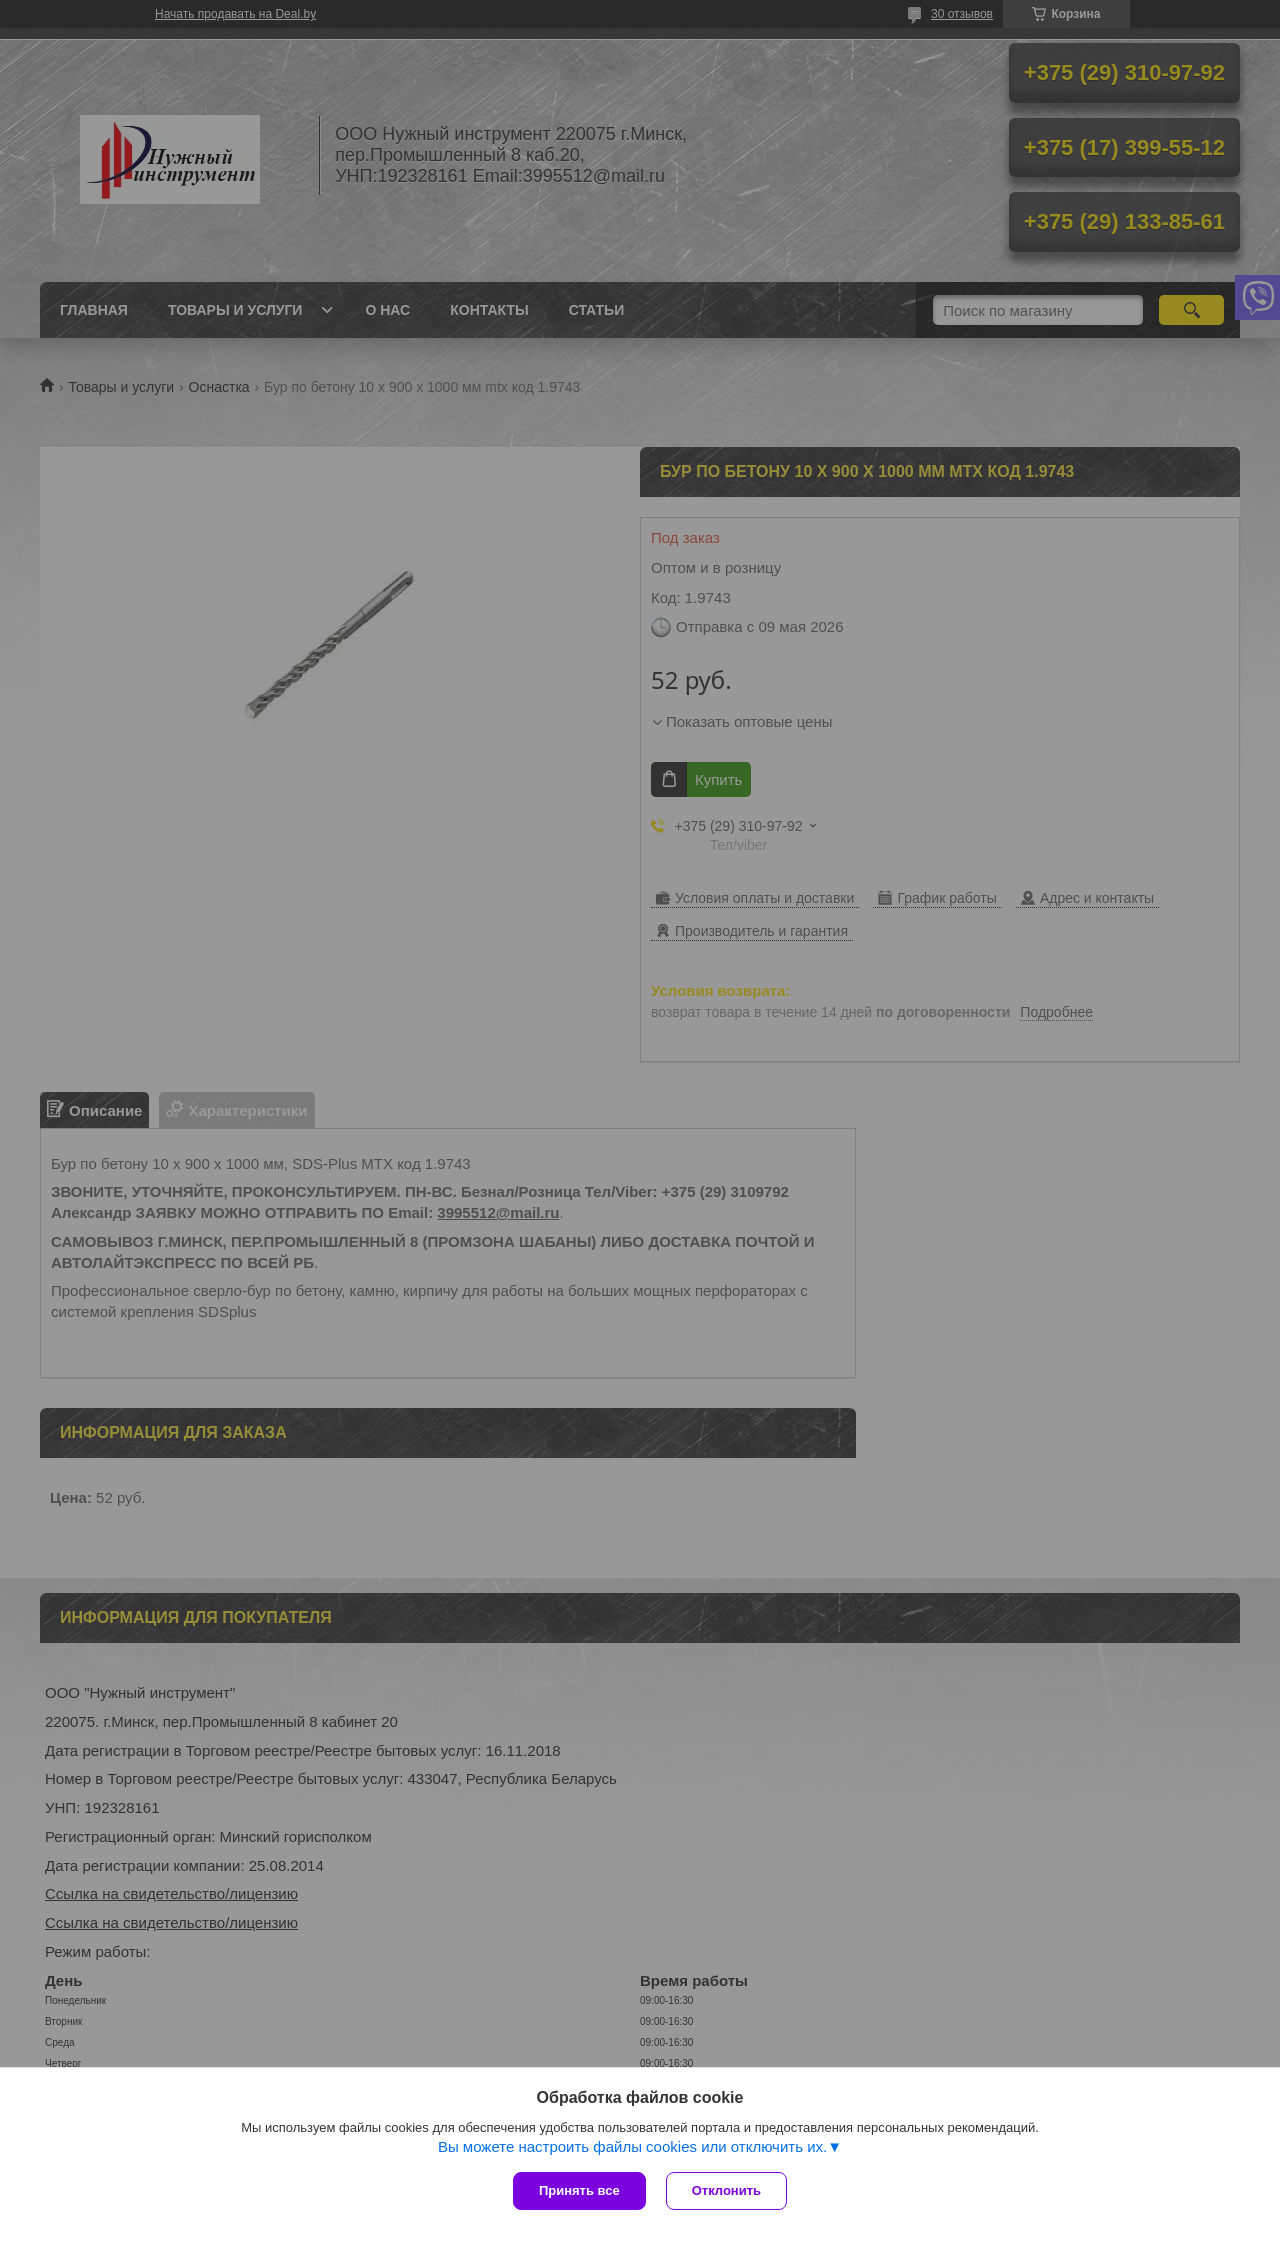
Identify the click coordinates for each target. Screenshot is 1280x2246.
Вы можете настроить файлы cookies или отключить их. (632, 2146)
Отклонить (726, 2190)
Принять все (579, 2190)
